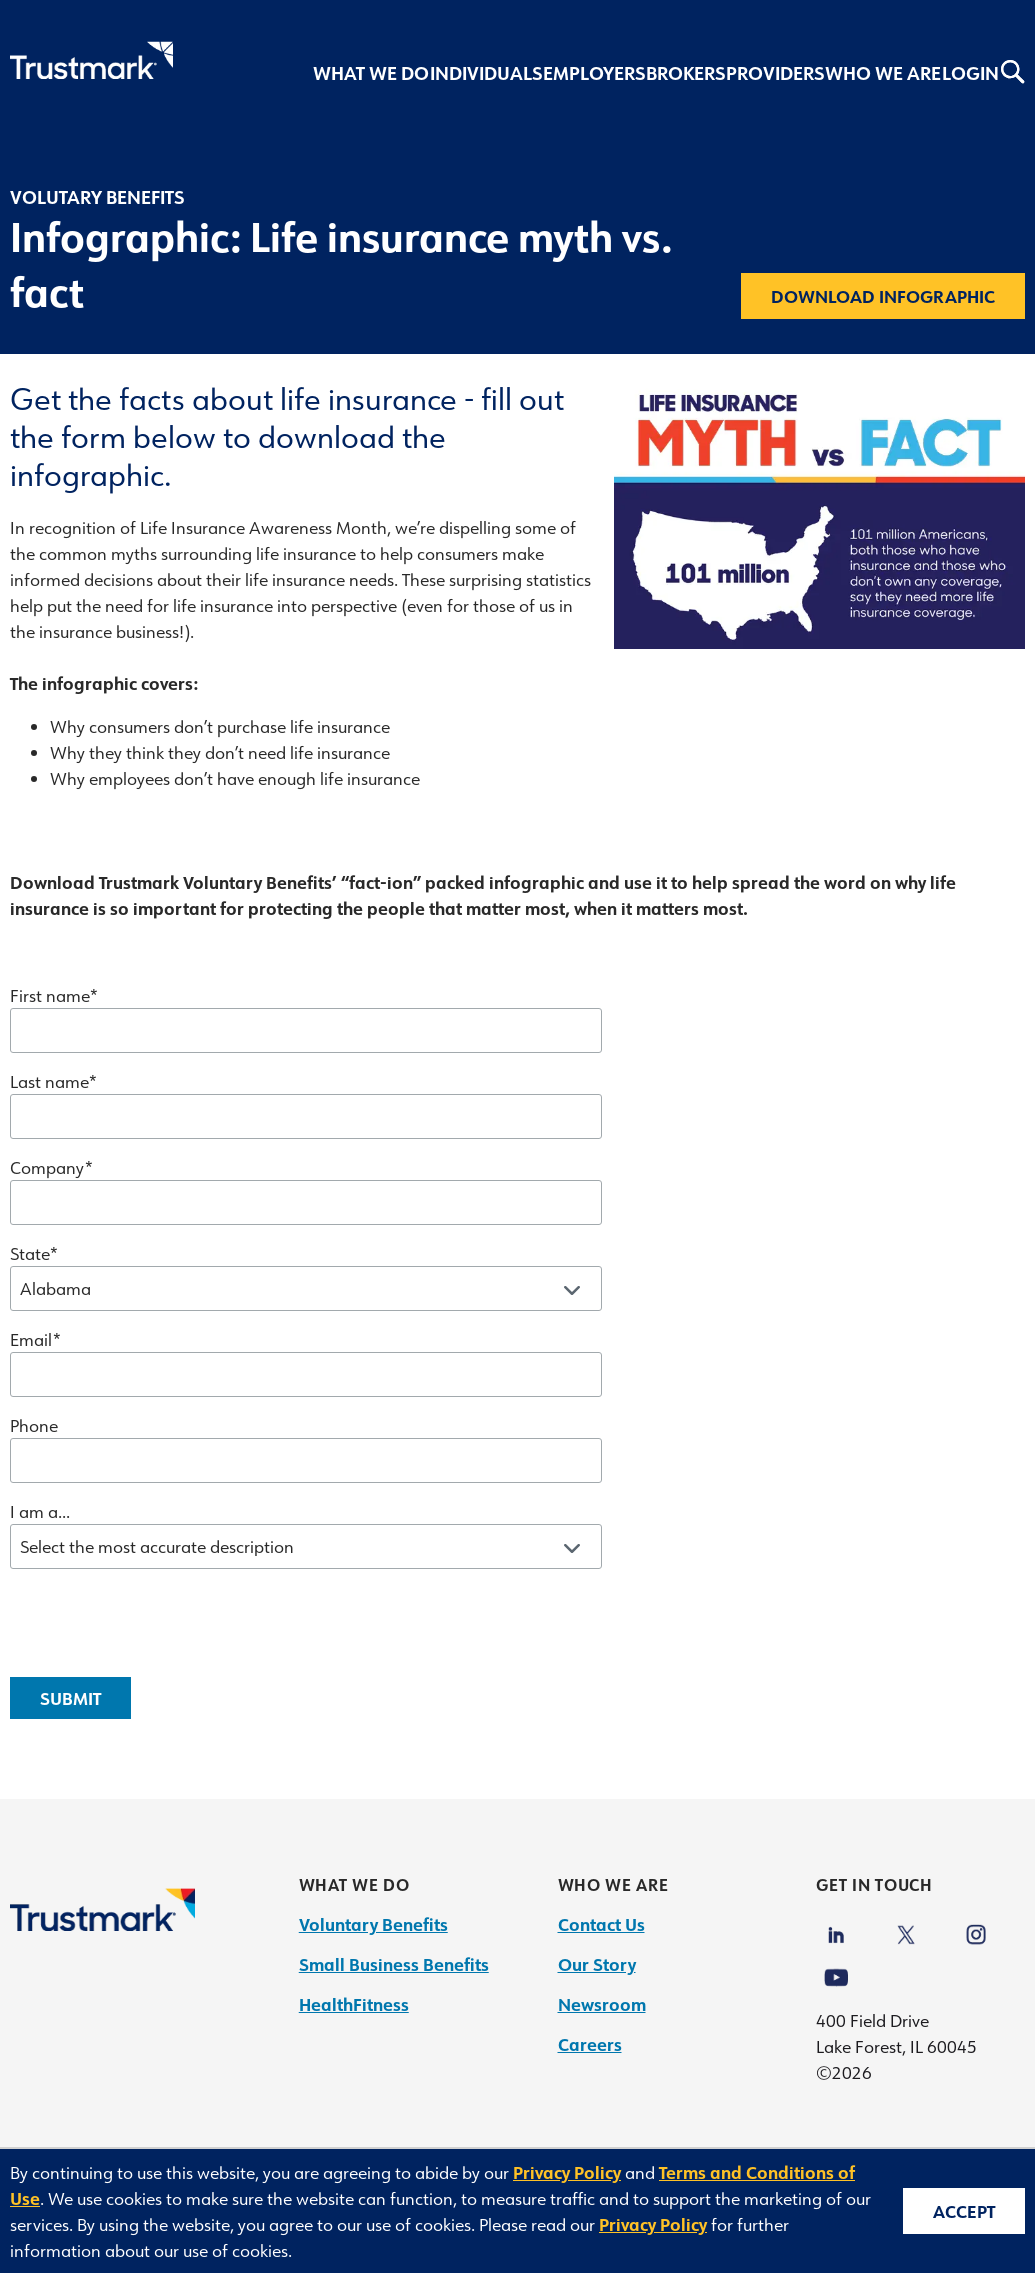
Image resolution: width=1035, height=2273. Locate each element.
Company (47, 1167)
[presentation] (162, 1623)
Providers (775, 73)
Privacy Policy (567, 2172)
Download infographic (883, 296)
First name (49, 995)
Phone (34, 1425)
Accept (964, 2211)
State (29, 1253)
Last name (49, 1081)
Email (31, 1339)
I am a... (40, 1511)
